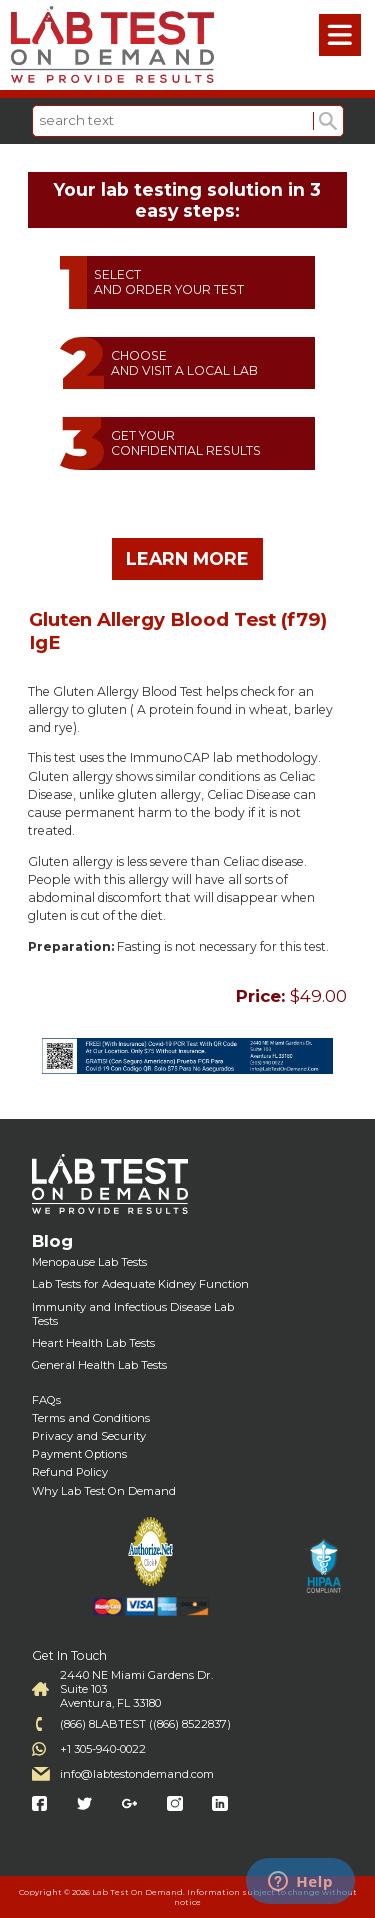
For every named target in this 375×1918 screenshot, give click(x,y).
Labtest (112, 45)
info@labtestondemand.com (137, 1774)
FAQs (46, 1400)
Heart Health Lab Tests (93, 1343)
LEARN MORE (187, 558)
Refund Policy (70, 1472)
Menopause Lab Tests (89, 1262)
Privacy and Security (89, 1436)
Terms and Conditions (91, 1418)
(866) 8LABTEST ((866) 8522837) (145, 1724)
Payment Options (79, 1454)
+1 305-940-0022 (103, 1749)
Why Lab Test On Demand (104, 1491)
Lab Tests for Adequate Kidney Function (140, 1284)
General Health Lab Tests (99, 1365)
